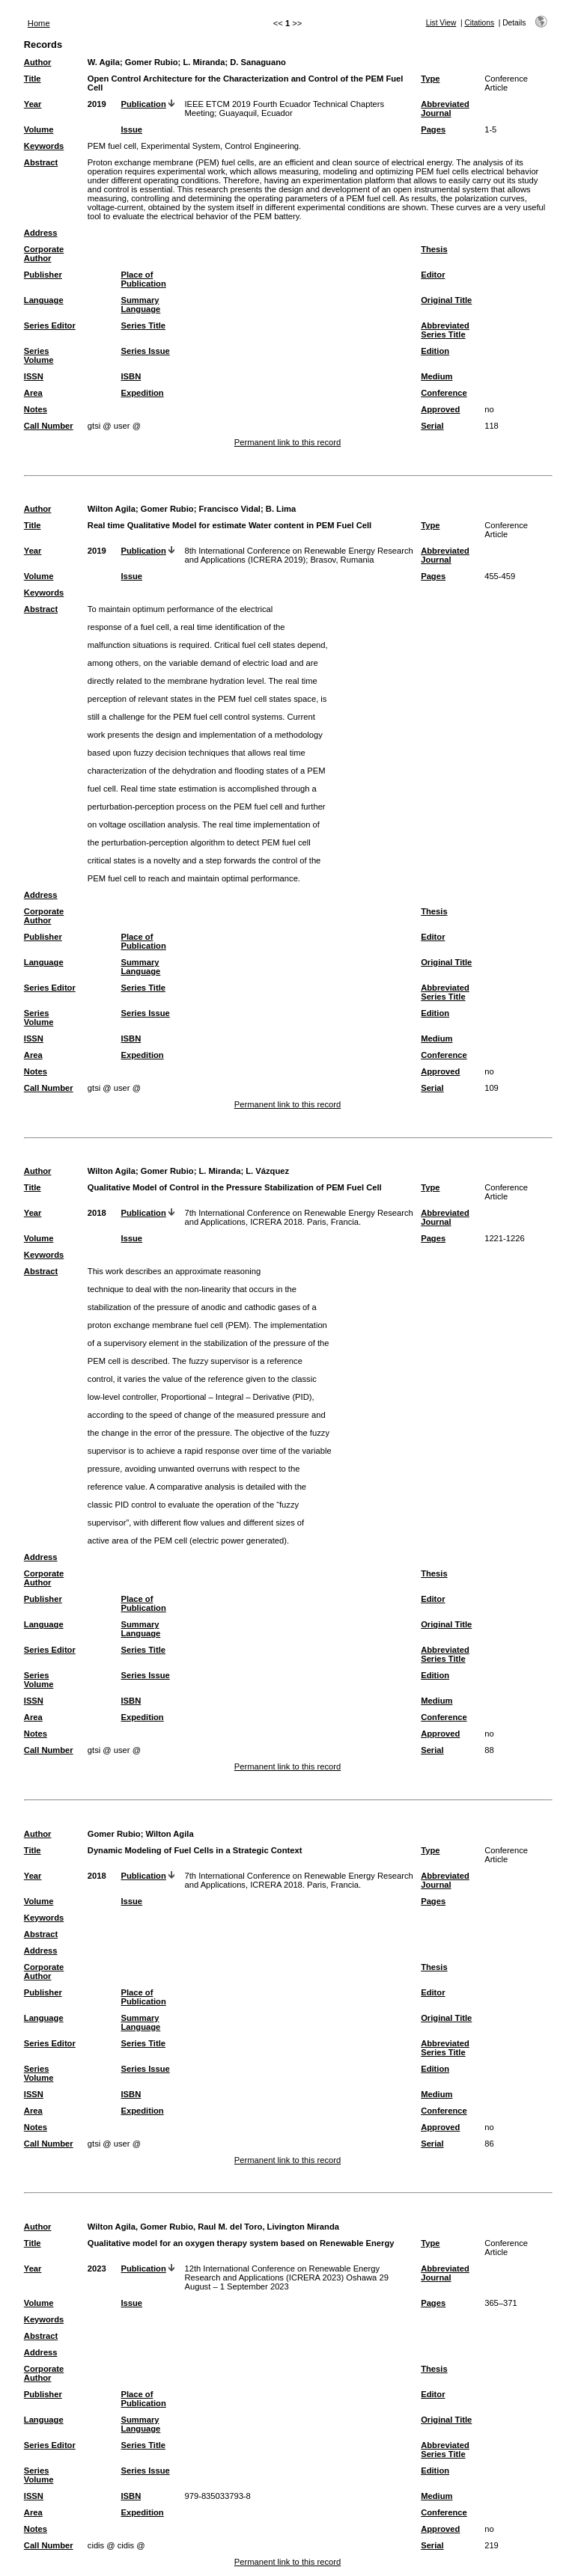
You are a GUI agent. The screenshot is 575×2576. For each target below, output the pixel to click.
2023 (97, 2268)
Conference (444, 392)
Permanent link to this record (287, 442)
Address (41, 232)
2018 (97, 1212)
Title (32, 78)
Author (38, 62)
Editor (433, 274)
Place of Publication (143, 279)
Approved (440, 409)
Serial (432, 425)
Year (33, 104)
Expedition (142, 392)
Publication (143, 104)
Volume (39, 129)
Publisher (43, 274)
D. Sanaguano (258, 62)
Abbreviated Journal (445, 108)
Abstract (41, 162)
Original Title (446, 300)
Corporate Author (44, 254)
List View (441, 23)
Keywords (44, 145)
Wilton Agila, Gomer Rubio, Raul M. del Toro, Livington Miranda (213, 2226)
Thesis (434, 249)
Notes (35, 409)
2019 (97, 104)
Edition (435, 350)
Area (33, 392)
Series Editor (50, 325)
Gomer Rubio (151, 62)
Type (430, 78)
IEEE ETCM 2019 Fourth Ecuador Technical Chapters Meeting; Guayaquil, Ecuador (284, 108)
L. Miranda (204, 62)
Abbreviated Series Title (445, 330)
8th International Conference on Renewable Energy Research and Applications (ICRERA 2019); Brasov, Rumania (298, 555)
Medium (436, 376)
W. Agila (104, 62)
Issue (131, 129)
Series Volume (39, 355)
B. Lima (281, 508)
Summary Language (140, 304)
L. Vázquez (267, 1170)
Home (39, 23)
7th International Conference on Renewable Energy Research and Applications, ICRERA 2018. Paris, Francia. (298, 1217)
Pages (433, 129)
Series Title (143, 325)
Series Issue (145, 350)
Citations (479, 23)
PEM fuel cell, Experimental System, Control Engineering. (194, 145)
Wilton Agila (112, 508)
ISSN (33, 376)
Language (44, 300)
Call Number (48, 425)
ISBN (131, 376)
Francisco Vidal (229, 508)
